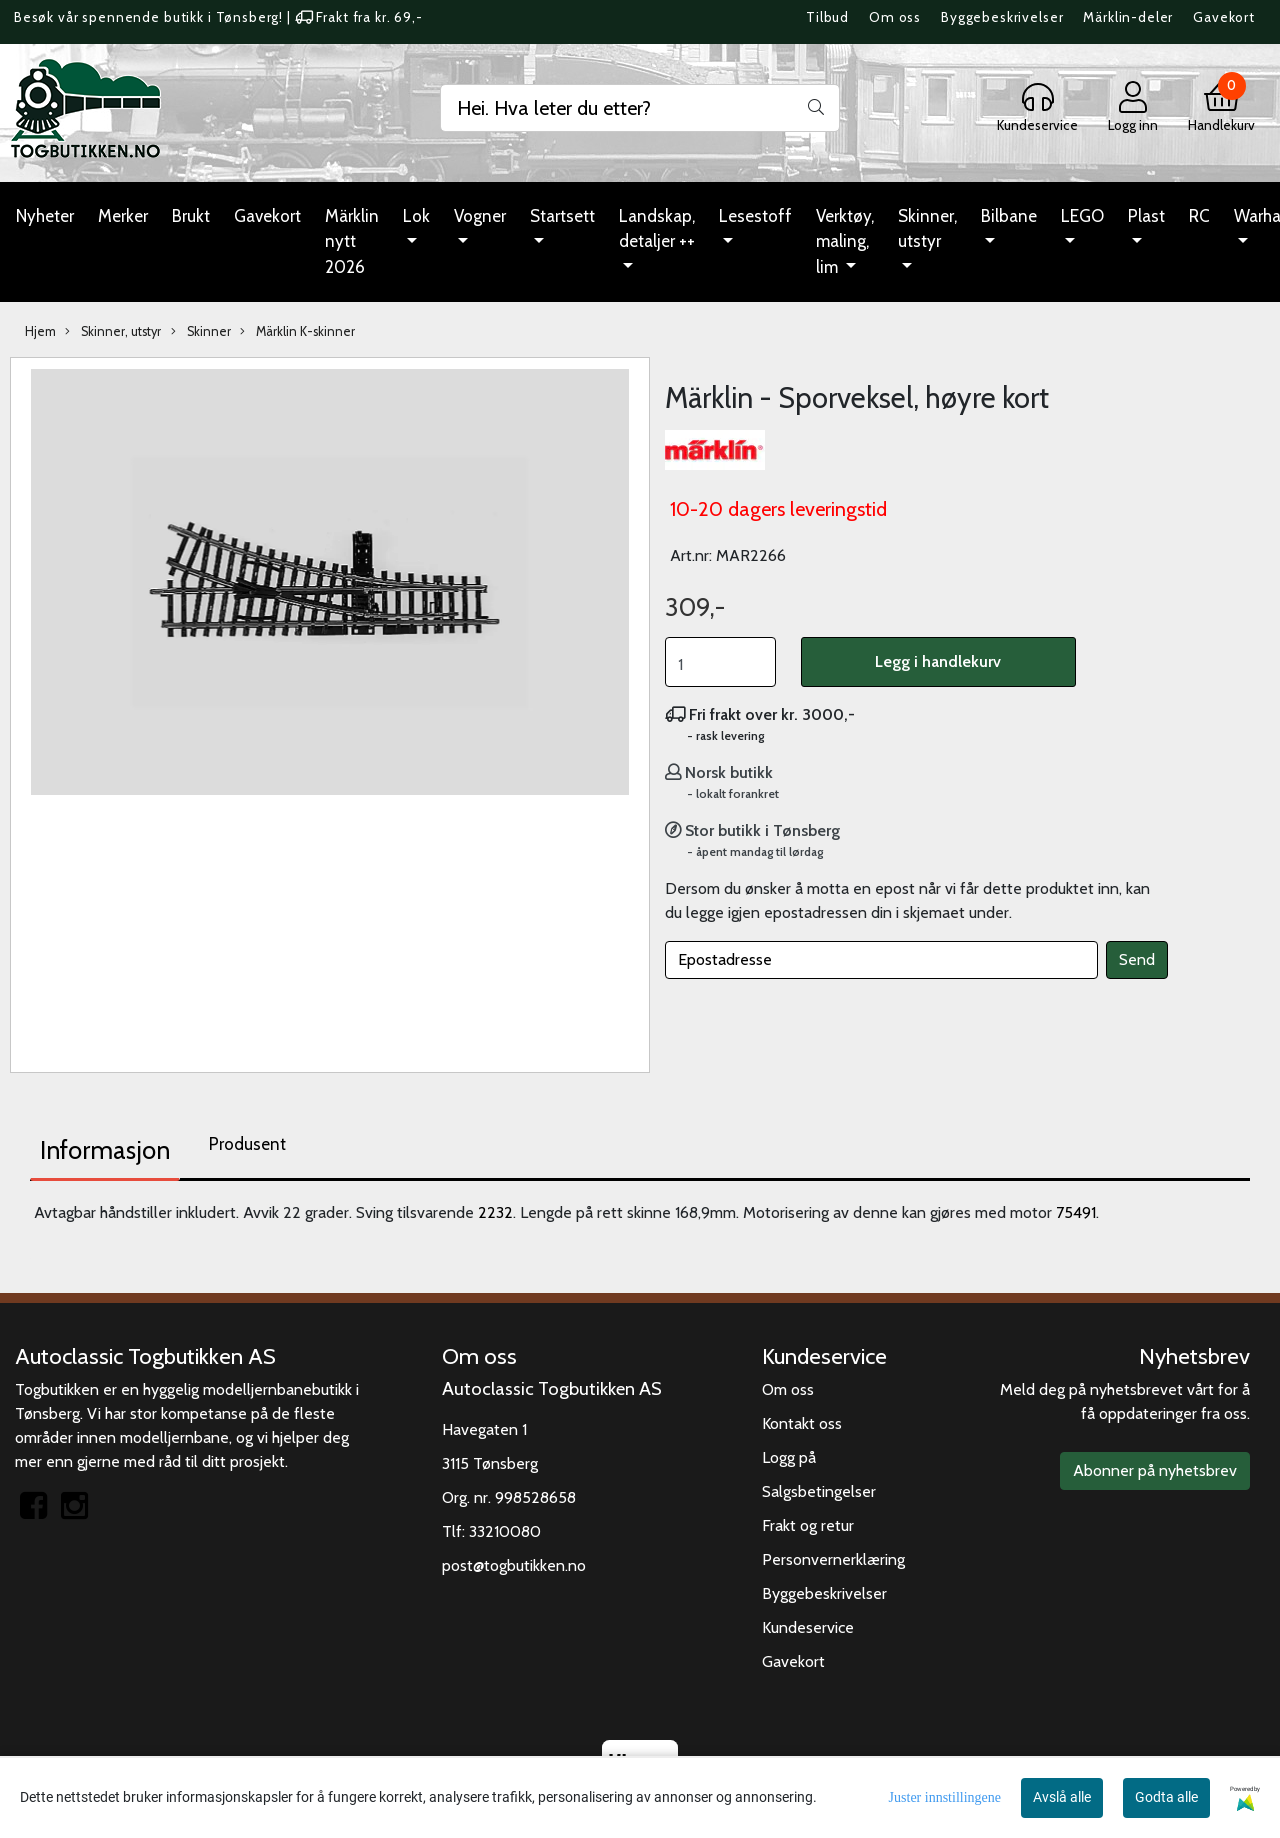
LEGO (1082, 216)
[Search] (640, 108)
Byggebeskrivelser (1002, 17)
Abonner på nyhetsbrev (1155, 1470)
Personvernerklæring (833, 1559)
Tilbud (827, 17)
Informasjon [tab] (105, 1150)
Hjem (40, 331)
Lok (416, 216)
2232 (495, 1212)
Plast (1146, 216)
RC (1199, 216)
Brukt (191, 216)
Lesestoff (755, 216)
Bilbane (1009, 216)
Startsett (562, 216)
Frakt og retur (808, 1525)
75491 (1076, 1212)
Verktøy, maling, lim (845, 241)
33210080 (505, 1531)
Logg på (789, 1457)
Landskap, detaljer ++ (657, 229)
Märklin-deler (1128, 17)
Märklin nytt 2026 (352, 241)
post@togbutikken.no (514, 1565)
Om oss (895, 17)
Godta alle (1166, 1797)
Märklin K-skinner (297, 332)
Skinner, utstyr (927, 229)
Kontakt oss (802, 1423)
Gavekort (1224, 17)
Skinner (201, 332)
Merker (123, 216)
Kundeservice (808, 1627)
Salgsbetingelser (819, 1491)
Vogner (480, 216)
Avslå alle (1062, 1797)
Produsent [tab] (247, 1144)
